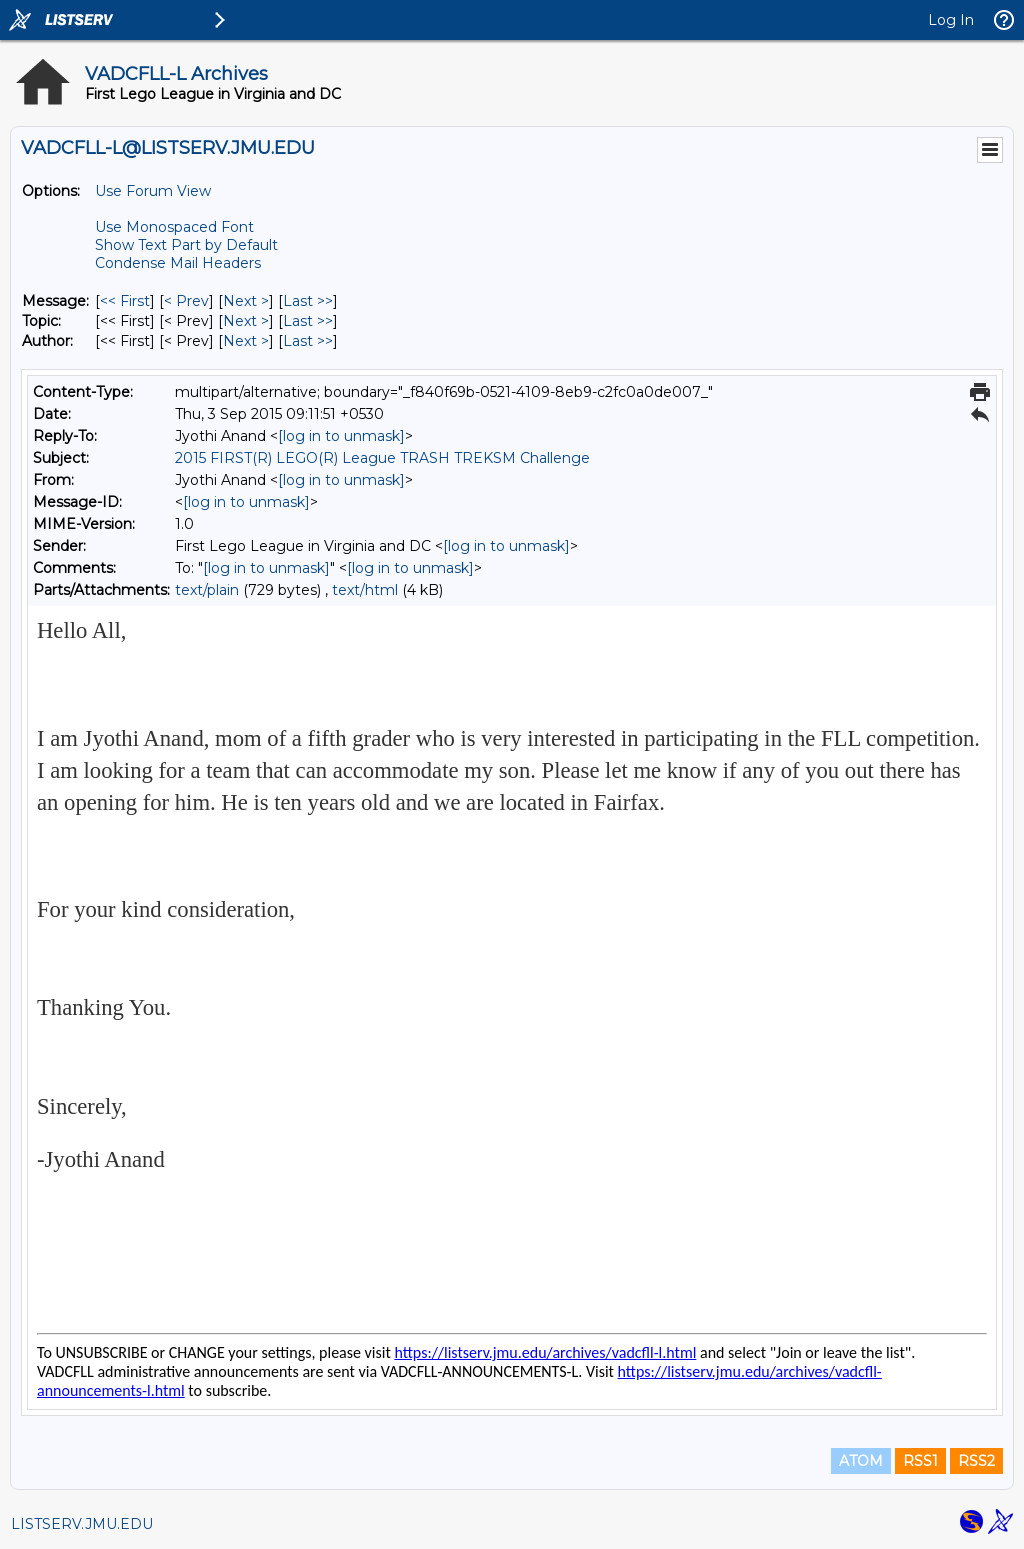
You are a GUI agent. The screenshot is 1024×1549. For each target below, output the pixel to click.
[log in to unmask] (341, 436)
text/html (365, 590)
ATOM (861, 1461)
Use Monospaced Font (174, 227)
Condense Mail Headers (178, 263)
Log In (951, 20)
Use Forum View (153, 191)
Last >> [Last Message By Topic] (308, 321)
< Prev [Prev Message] (186, 301)
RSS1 (920, 1461)
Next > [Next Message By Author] (246, 341)
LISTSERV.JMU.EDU (82, 1524)
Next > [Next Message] (246, 301)
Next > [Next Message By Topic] (246, 321)
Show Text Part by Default (186, 245)
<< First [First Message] (125, 301)
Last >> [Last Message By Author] (308, 341)
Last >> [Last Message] (308, 301)
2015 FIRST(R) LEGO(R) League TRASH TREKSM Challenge (382, 458)
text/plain (207, 590)
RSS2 (976, 1461)
